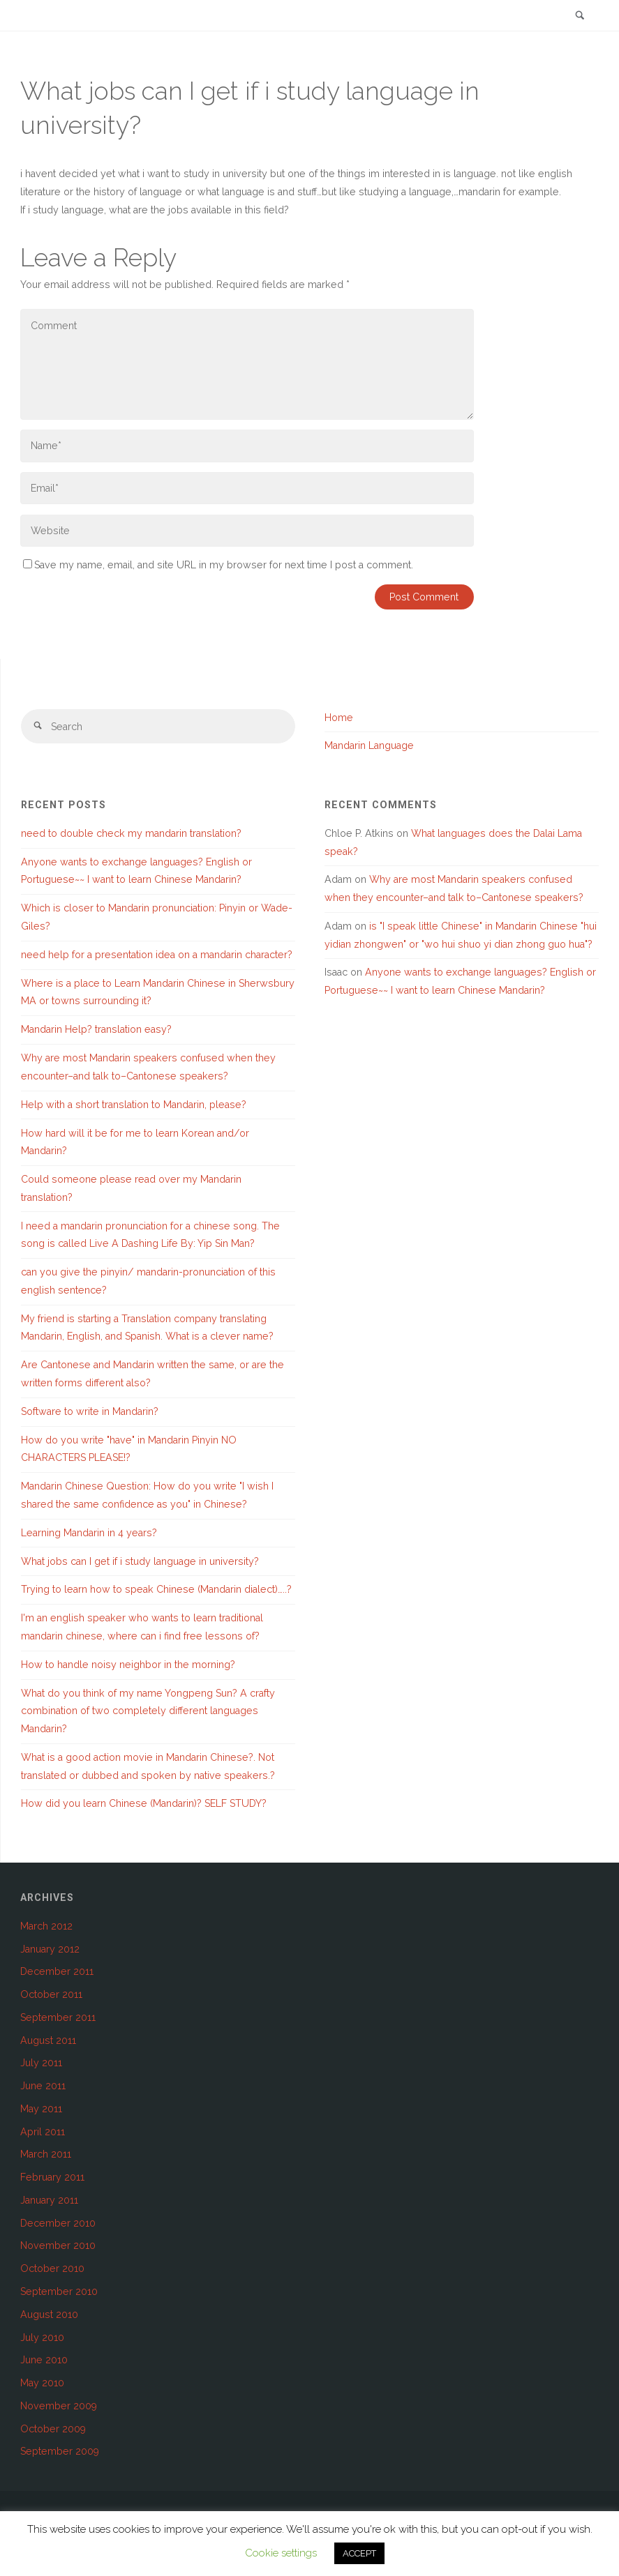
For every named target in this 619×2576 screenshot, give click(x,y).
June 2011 (43, 2085)
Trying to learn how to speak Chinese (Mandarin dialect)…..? (156, 1589)
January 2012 (50, 1949)
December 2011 (57, 1971)
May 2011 (41, 2108)
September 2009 (59, 2451)
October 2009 (53, 2428)
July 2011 (41, 2062)
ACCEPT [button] (359, 2553)
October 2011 (51, 1994)
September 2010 (59, 2291)
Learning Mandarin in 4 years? (89, 1532)
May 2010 (42, 2382)
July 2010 (42, 2337)
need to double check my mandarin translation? (131, 833)
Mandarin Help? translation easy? (96, 1029)
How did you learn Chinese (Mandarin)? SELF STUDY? (144, 1803)
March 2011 (45, 2154)
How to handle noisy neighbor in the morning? (128, 1664)
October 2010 (52, 2268)
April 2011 (42, 2131)
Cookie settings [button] (281, 2553)
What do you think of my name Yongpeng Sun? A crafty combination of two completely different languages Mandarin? (148, 1711)
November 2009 (58, 2405)
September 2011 (58, 2017)
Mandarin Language (369, 745)
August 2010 (49, 2314)
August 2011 (48, 2040)
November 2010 (58, 2245)
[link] (579, 16)
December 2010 (58, 2223)
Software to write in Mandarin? (89, 1411)
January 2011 (49, 2200)
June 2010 (44, 2359)
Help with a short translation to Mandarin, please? (133, 1104)
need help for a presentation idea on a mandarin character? (156, 954)
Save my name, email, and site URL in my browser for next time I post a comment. (218, 564)
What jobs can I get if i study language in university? (140, 1561)
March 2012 (46, 1926)
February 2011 (52, 2177)
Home (339, 717)
